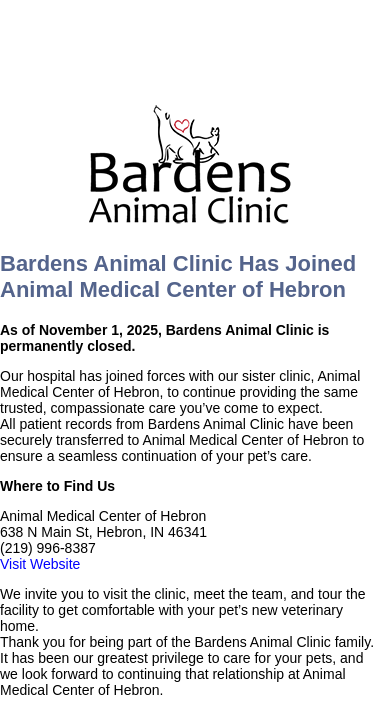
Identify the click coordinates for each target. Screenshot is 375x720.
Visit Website (40, 564)
